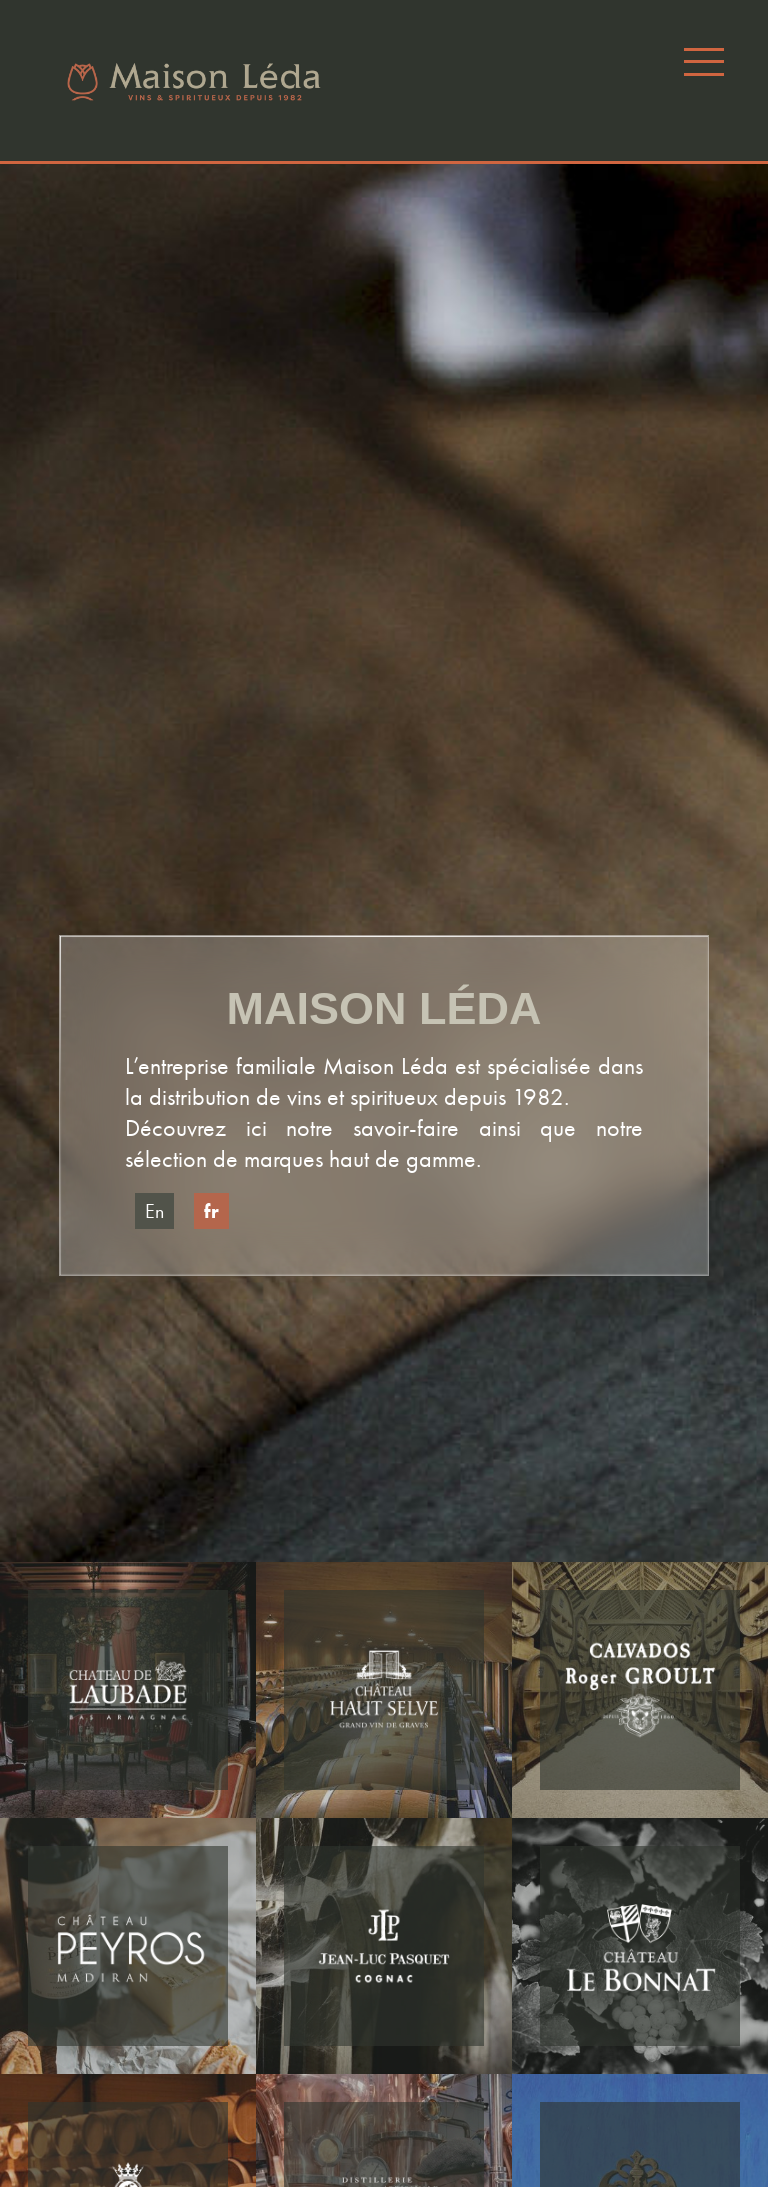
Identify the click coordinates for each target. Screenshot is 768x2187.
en (154, 1211)
